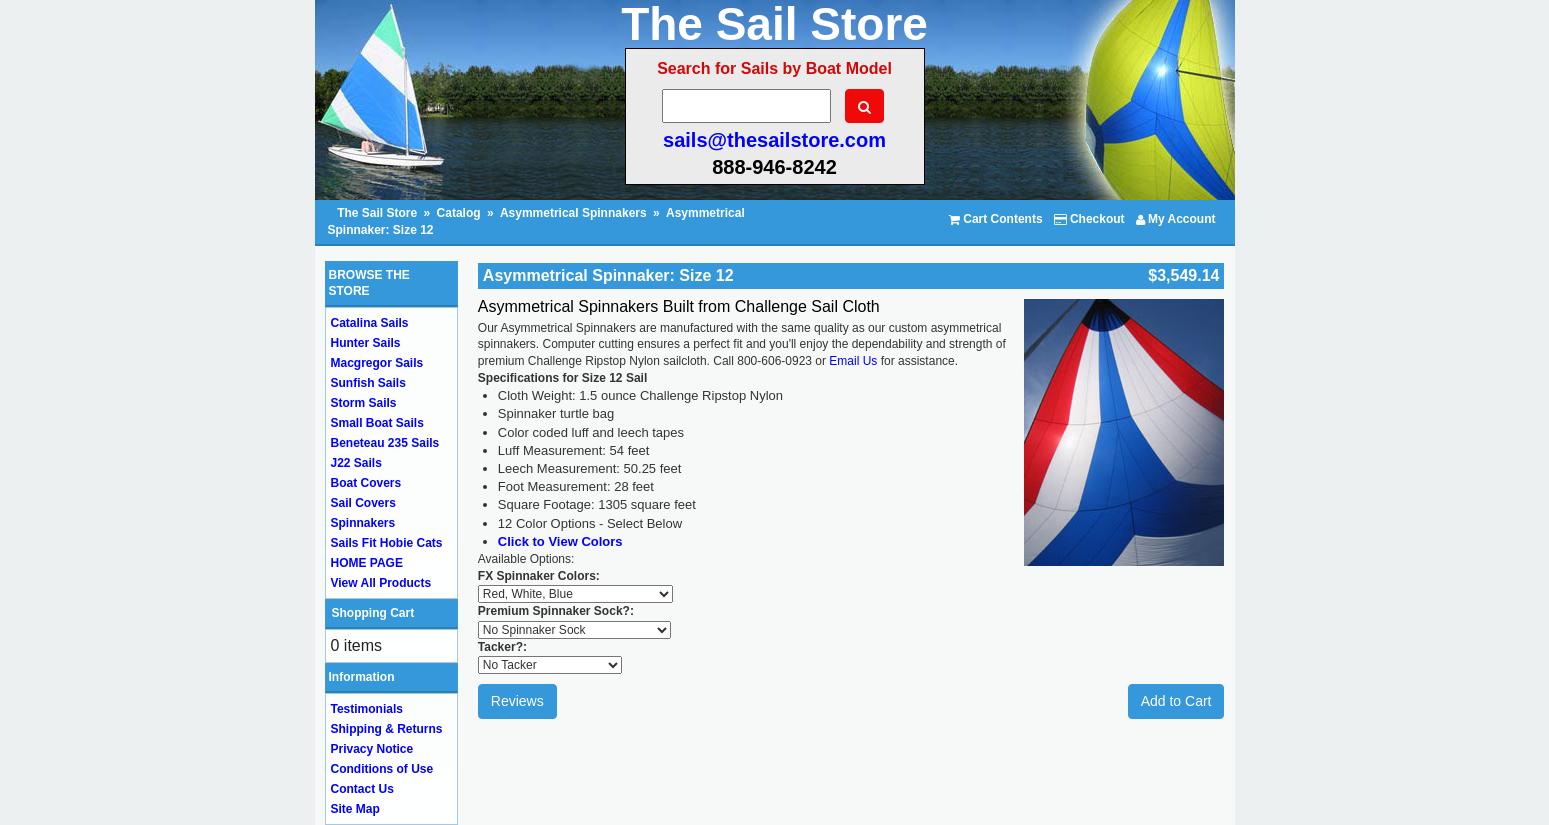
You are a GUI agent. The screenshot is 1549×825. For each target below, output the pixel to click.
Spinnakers (363, 523)
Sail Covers (363, 503)
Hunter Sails (366, 343)
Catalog (459, 213)
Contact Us (362, 789)
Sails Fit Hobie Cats (387, 543)
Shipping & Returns (387, 729)
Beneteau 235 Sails (385, 443)
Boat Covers (366, 483)
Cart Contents (996, 219)
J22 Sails (356, 463)
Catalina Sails (370, 323)
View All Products (381, 583)
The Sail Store (378, 213)
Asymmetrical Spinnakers (573, 213)
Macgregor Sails (377, 363)
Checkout (1089, 219)
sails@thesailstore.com (774, 140)
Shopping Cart (373, 613)
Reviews (517, 701)
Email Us (853, 361)
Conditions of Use (382, 769)
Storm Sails (364, 403)
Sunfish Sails (368, 383)
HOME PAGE (367, 563)
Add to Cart (1176, 701)
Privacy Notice (372, 749)
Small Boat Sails (377, 423)
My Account (1176, 219)
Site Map (355, 809)
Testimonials (367, 709)
